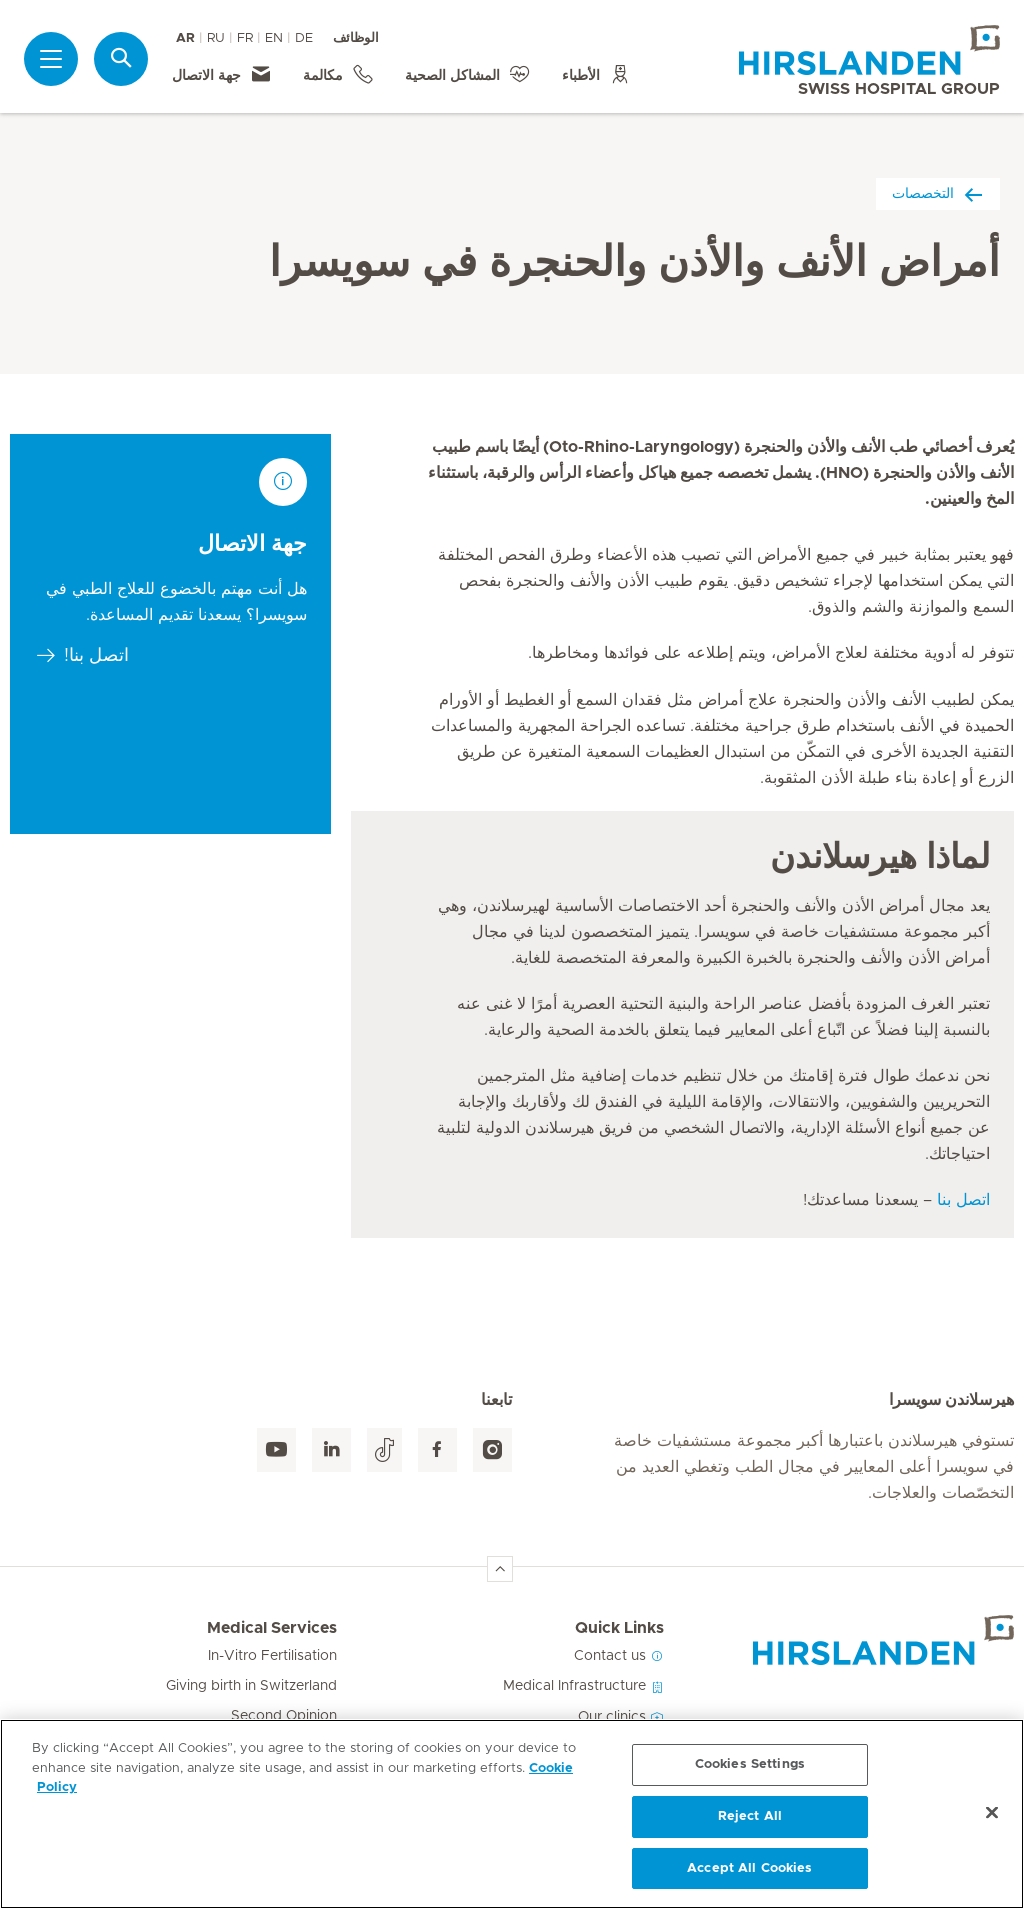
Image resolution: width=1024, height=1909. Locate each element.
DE (304, 38)
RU (216, 38)
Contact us (619, 1656)
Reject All (750, 1823)
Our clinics (621, 1717)
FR (245, 38)
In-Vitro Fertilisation (272, 1656)
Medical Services (272, 1628)
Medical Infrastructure (583, 1686)
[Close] (992, 1820)
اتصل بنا (963, 1200)
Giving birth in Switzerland (251, 1686)
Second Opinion (284, 1716)
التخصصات (938, 193)
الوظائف (356, 38)
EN (274, 38)
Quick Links (619, 1628)
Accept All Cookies (749, 1875)
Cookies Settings (750, 1771)
